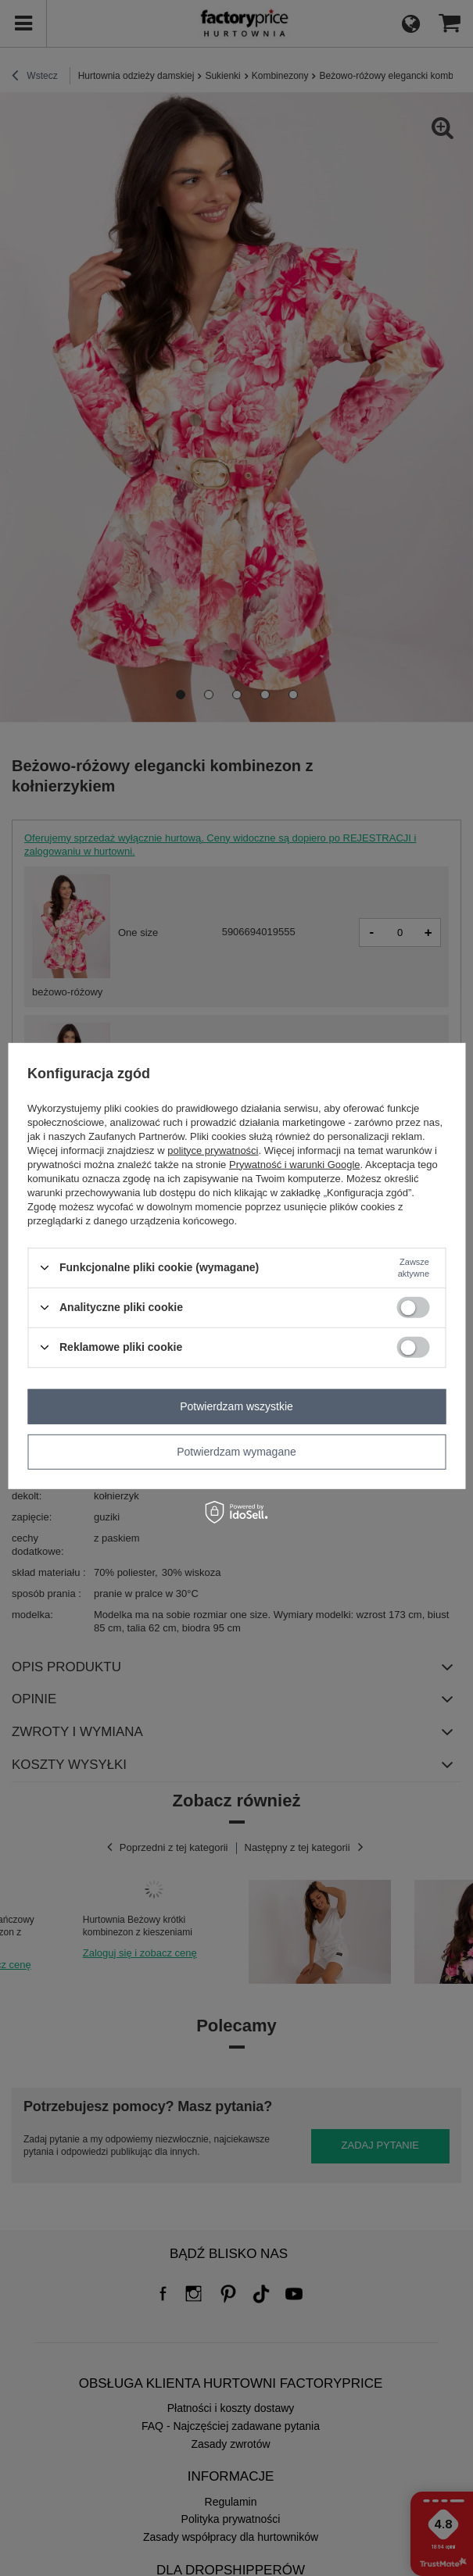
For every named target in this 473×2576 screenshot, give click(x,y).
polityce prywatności (212, 1150)
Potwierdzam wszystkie (236, 1406)
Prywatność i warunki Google (294, 1164)
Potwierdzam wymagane (236, 1451)
